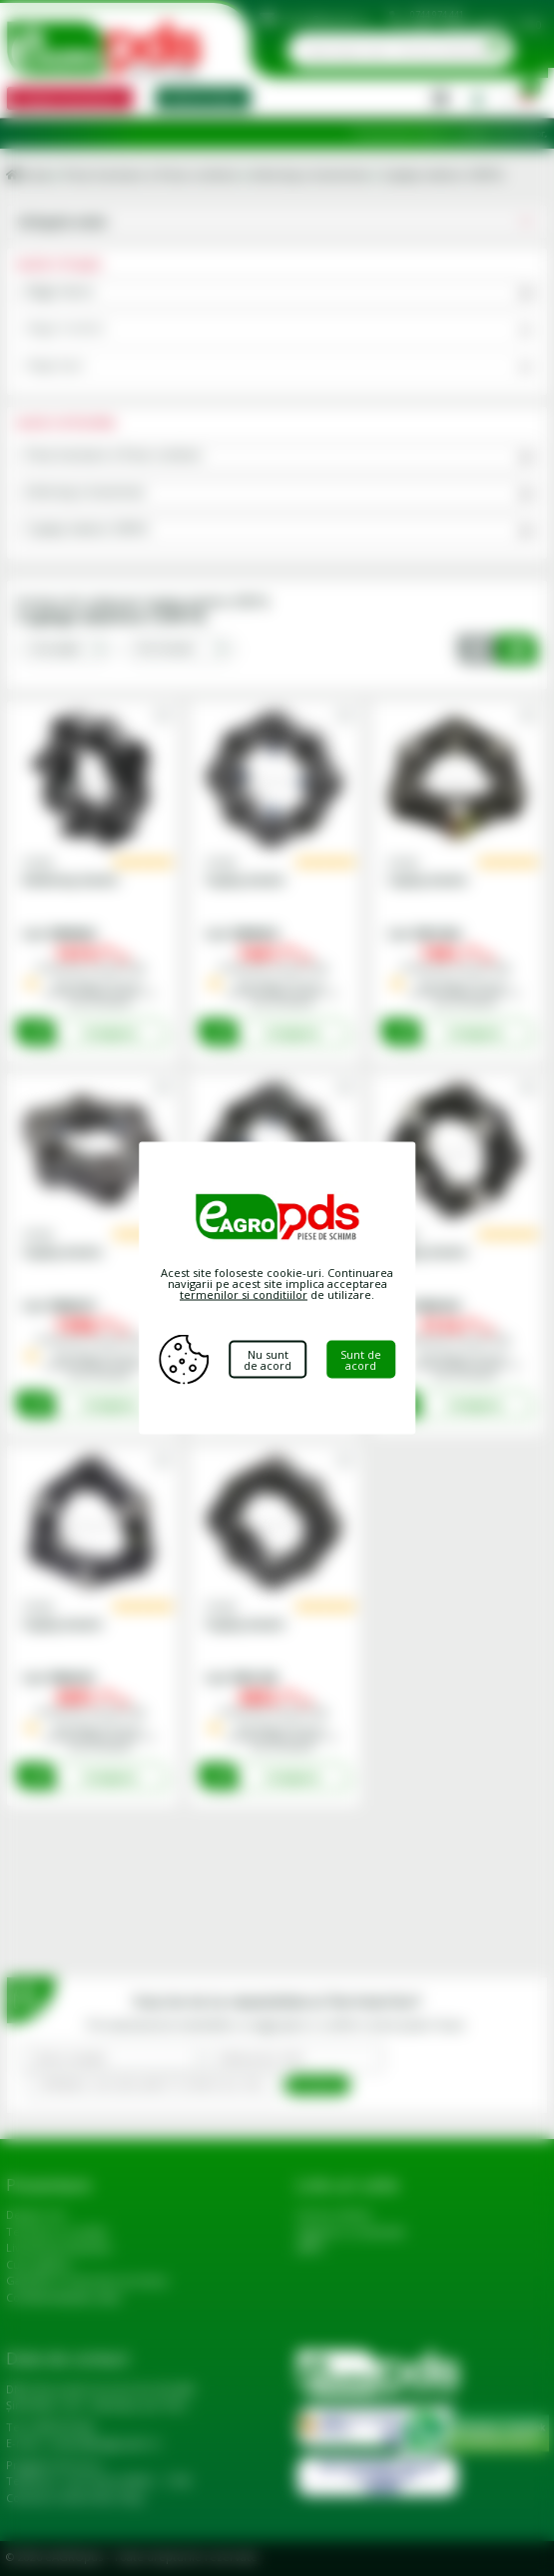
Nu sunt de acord (267, 1360)
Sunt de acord (360, 1360)
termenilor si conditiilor (243, 1294)
